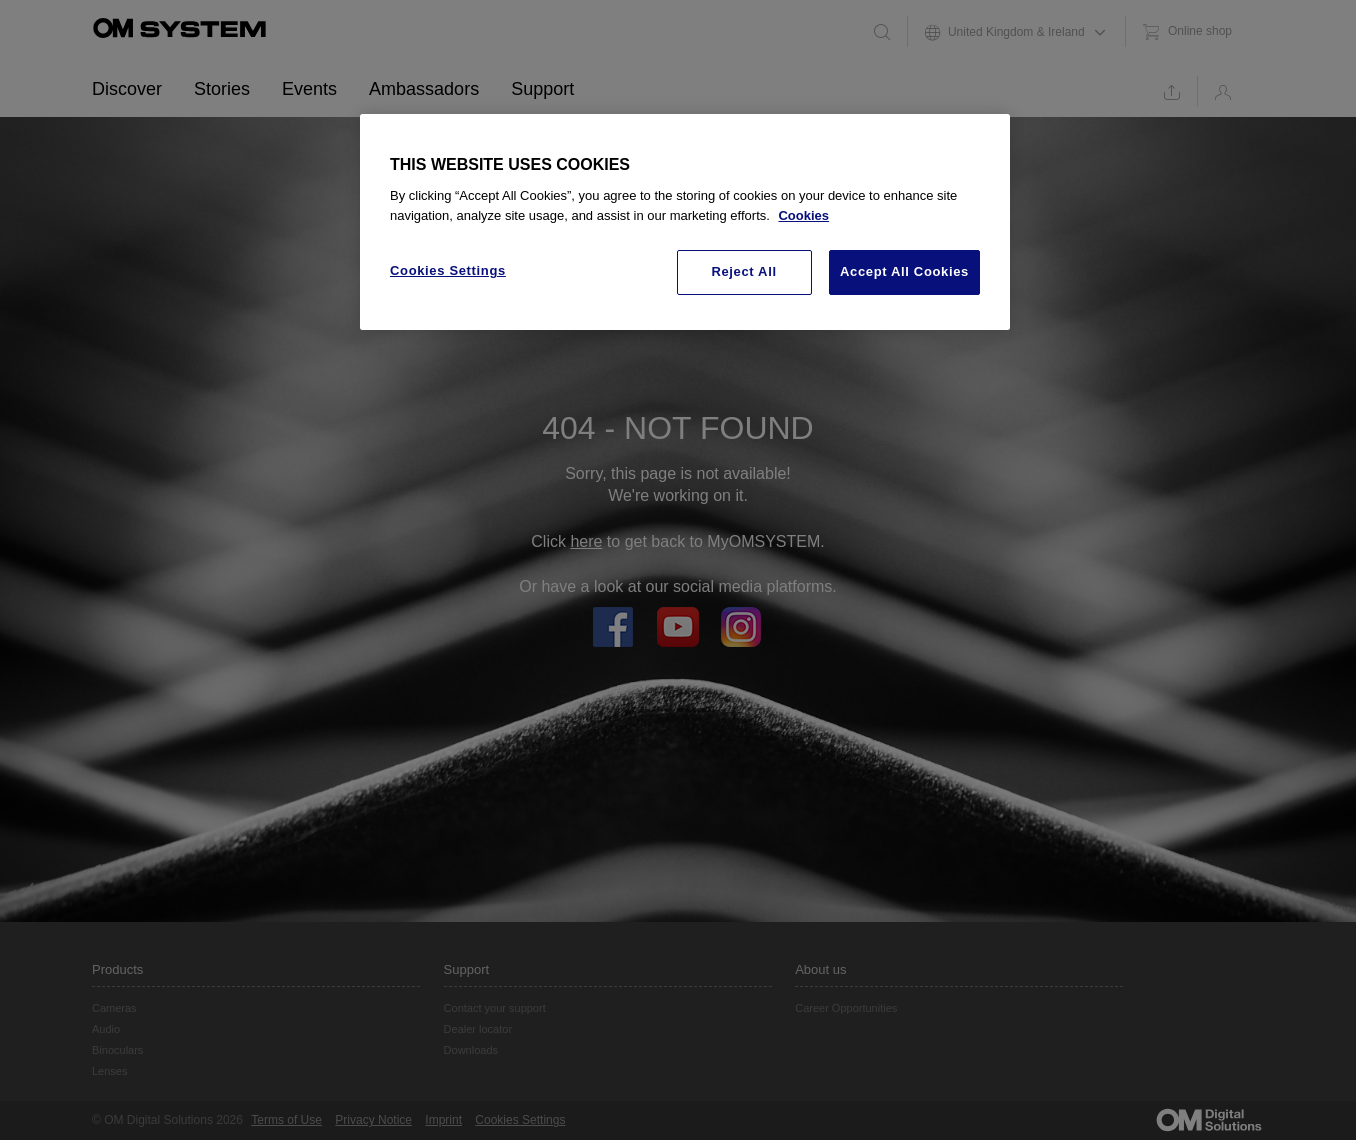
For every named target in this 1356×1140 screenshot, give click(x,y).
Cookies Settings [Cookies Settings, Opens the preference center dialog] (448, 270)
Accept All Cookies (904, 271)
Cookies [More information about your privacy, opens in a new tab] (803, 215)
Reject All (743, 271)
